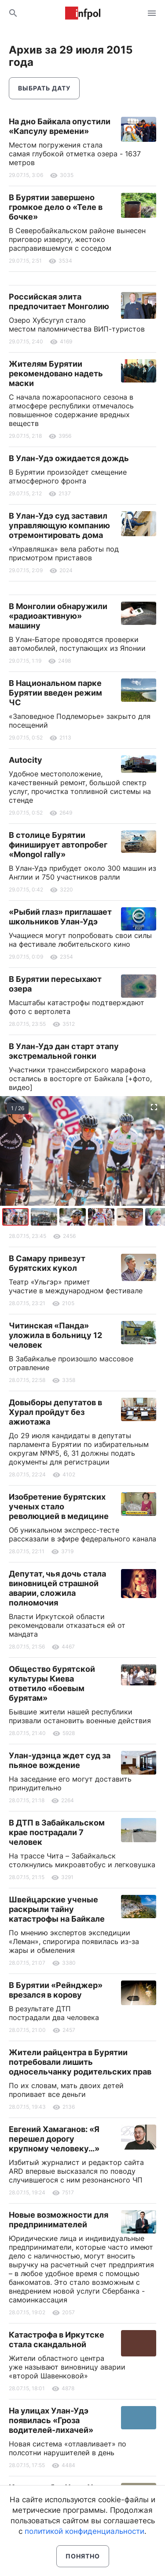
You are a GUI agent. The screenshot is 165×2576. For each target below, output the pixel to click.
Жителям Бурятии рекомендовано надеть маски (56, 373)
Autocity (25, 760)
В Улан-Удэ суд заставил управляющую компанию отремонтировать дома (59, 525)
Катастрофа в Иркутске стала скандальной (56, 2339)
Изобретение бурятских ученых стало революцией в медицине (59, 1506)
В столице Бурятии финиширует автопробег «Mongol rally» (58, 844)
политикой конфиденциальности (84, 2531)
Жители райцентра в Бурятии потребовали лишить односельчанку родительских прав (80, 2062)
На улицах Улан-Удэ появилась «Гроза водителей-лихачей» (51, 2420)
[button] (45, 1217)
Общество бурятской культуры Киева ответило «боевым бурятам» (52, 1683)
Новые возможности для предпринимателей (58, 2219)
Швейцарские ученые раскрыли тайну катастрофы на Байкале (57, 1909)
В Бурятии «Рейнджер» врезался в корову (56, 1990)
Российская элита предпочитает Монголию (59, 301)
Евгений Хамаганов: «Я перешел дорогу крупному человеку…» (54, 2139)
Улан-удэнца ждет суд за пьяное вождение (59, 1760)
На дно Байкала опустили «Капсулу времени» (59, 126)
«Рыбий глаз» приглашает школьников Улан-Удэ (60, 916)
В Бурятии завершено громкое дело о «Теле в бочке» (56, 207)
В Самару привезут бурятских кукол (47, 1263)
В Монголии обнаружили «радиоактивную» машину (58, 616)
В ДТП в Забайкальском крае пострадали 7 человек (57, 1832)
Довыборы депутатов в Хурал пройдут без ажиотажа (55, 1412)
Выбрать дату (44, 88)
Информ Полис (82, 13)
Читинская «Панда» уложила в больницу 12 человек (55, 1335)
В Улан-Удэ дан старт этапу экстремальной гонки (64, 1051)
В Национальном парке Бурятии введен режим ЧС (55, 692)
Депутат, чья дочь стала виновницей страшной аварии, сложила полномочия (57, 1588)
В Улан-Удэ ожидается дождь (69, 458)
